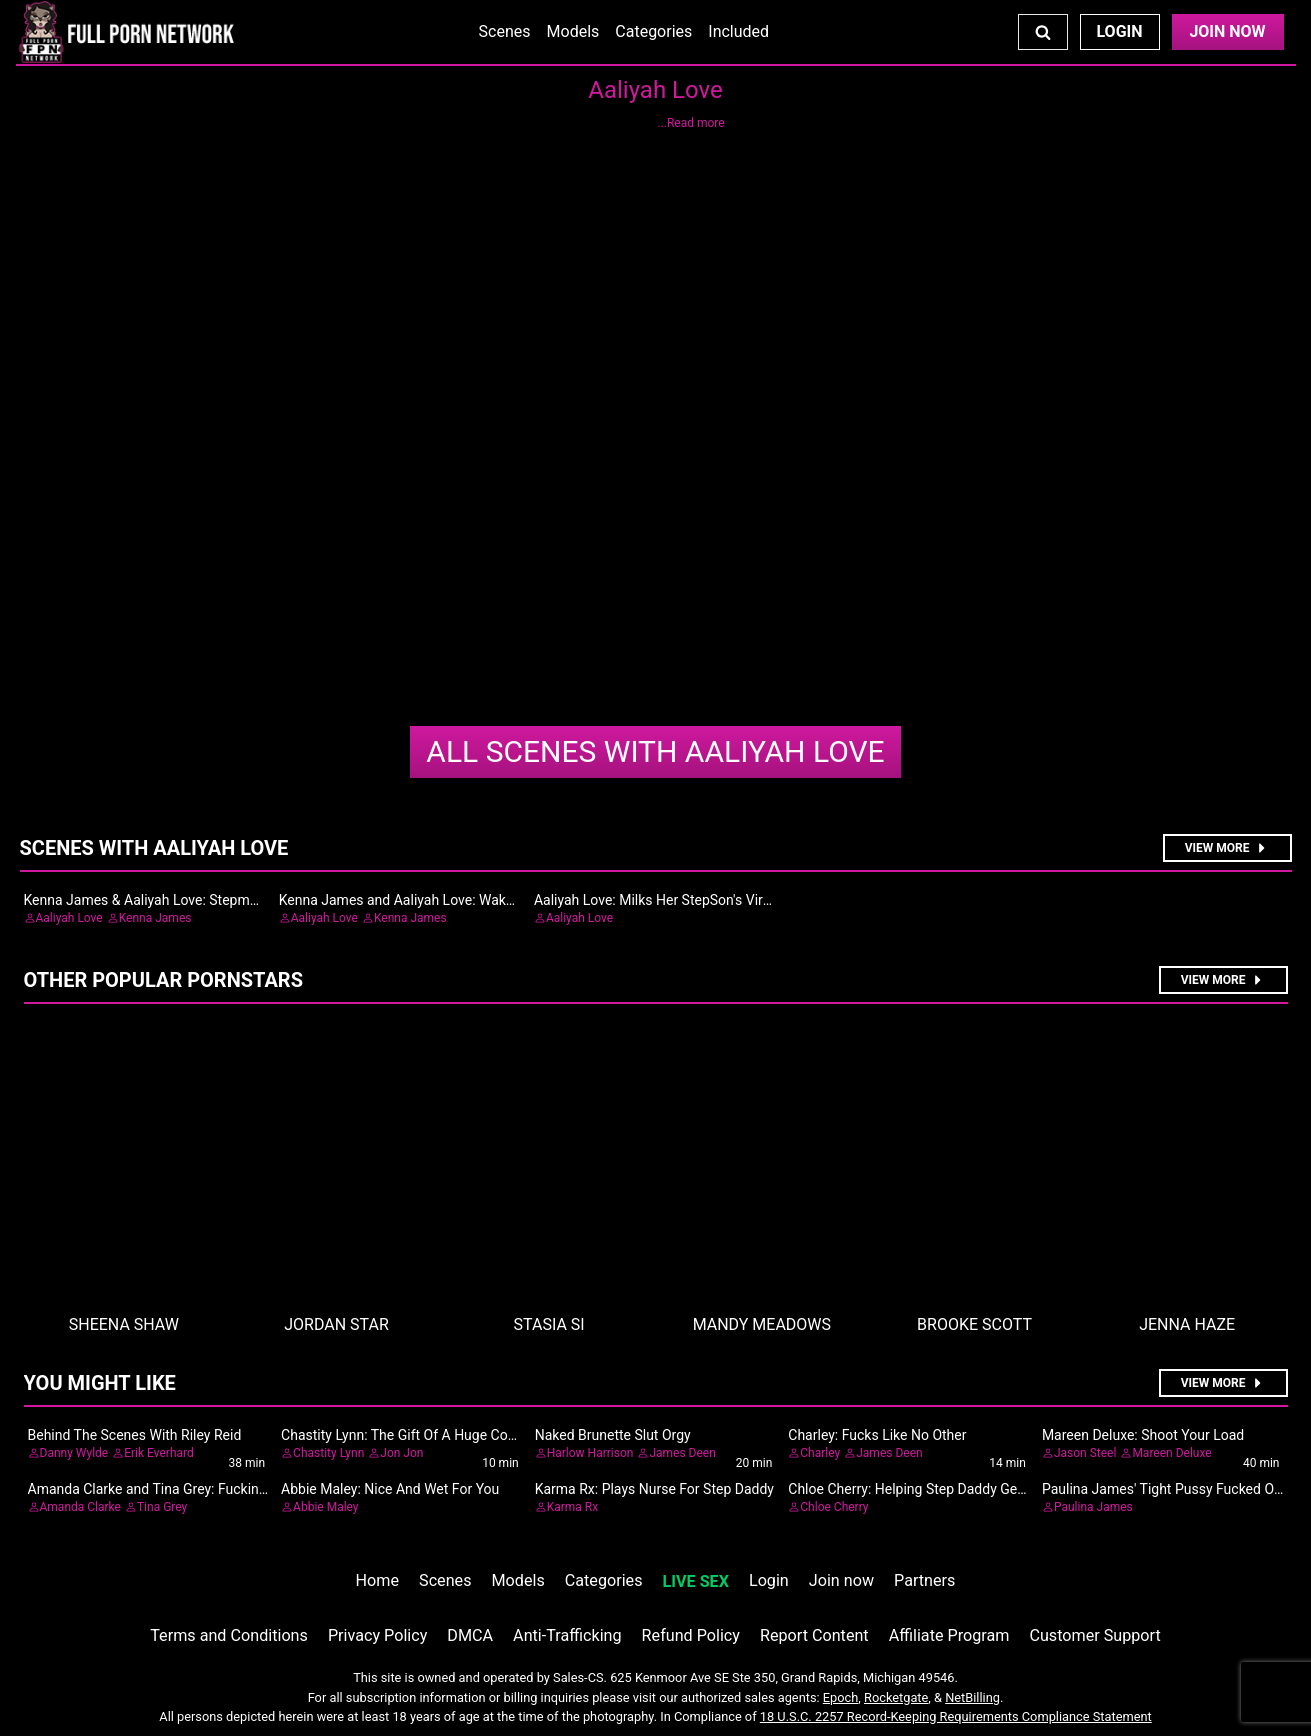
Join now (841, 1580)
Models (573, 31)
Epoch (841, 1697)
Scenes (505, 31)
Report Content (814, 1635)
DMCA (470, 1635)
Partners (924, 1580)
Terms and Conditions (229, 1635)
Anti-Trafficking (567, 1635)
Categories (653, 31)
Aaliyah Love (655, 751)
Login (1119, 31)
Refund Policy (691, 1635)
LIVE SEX (696, 1581)
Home (377, 1580)
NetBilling (972, 1697)
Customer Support (1094, 1635)
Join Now (1227, 31)
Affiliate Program (949, 1635)
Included (738, 31)
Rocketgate (896, 1697)
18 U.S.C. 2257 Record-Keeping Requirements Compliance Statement (956, 1716)
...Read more (690, 123)
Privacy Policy (377, 1635)
